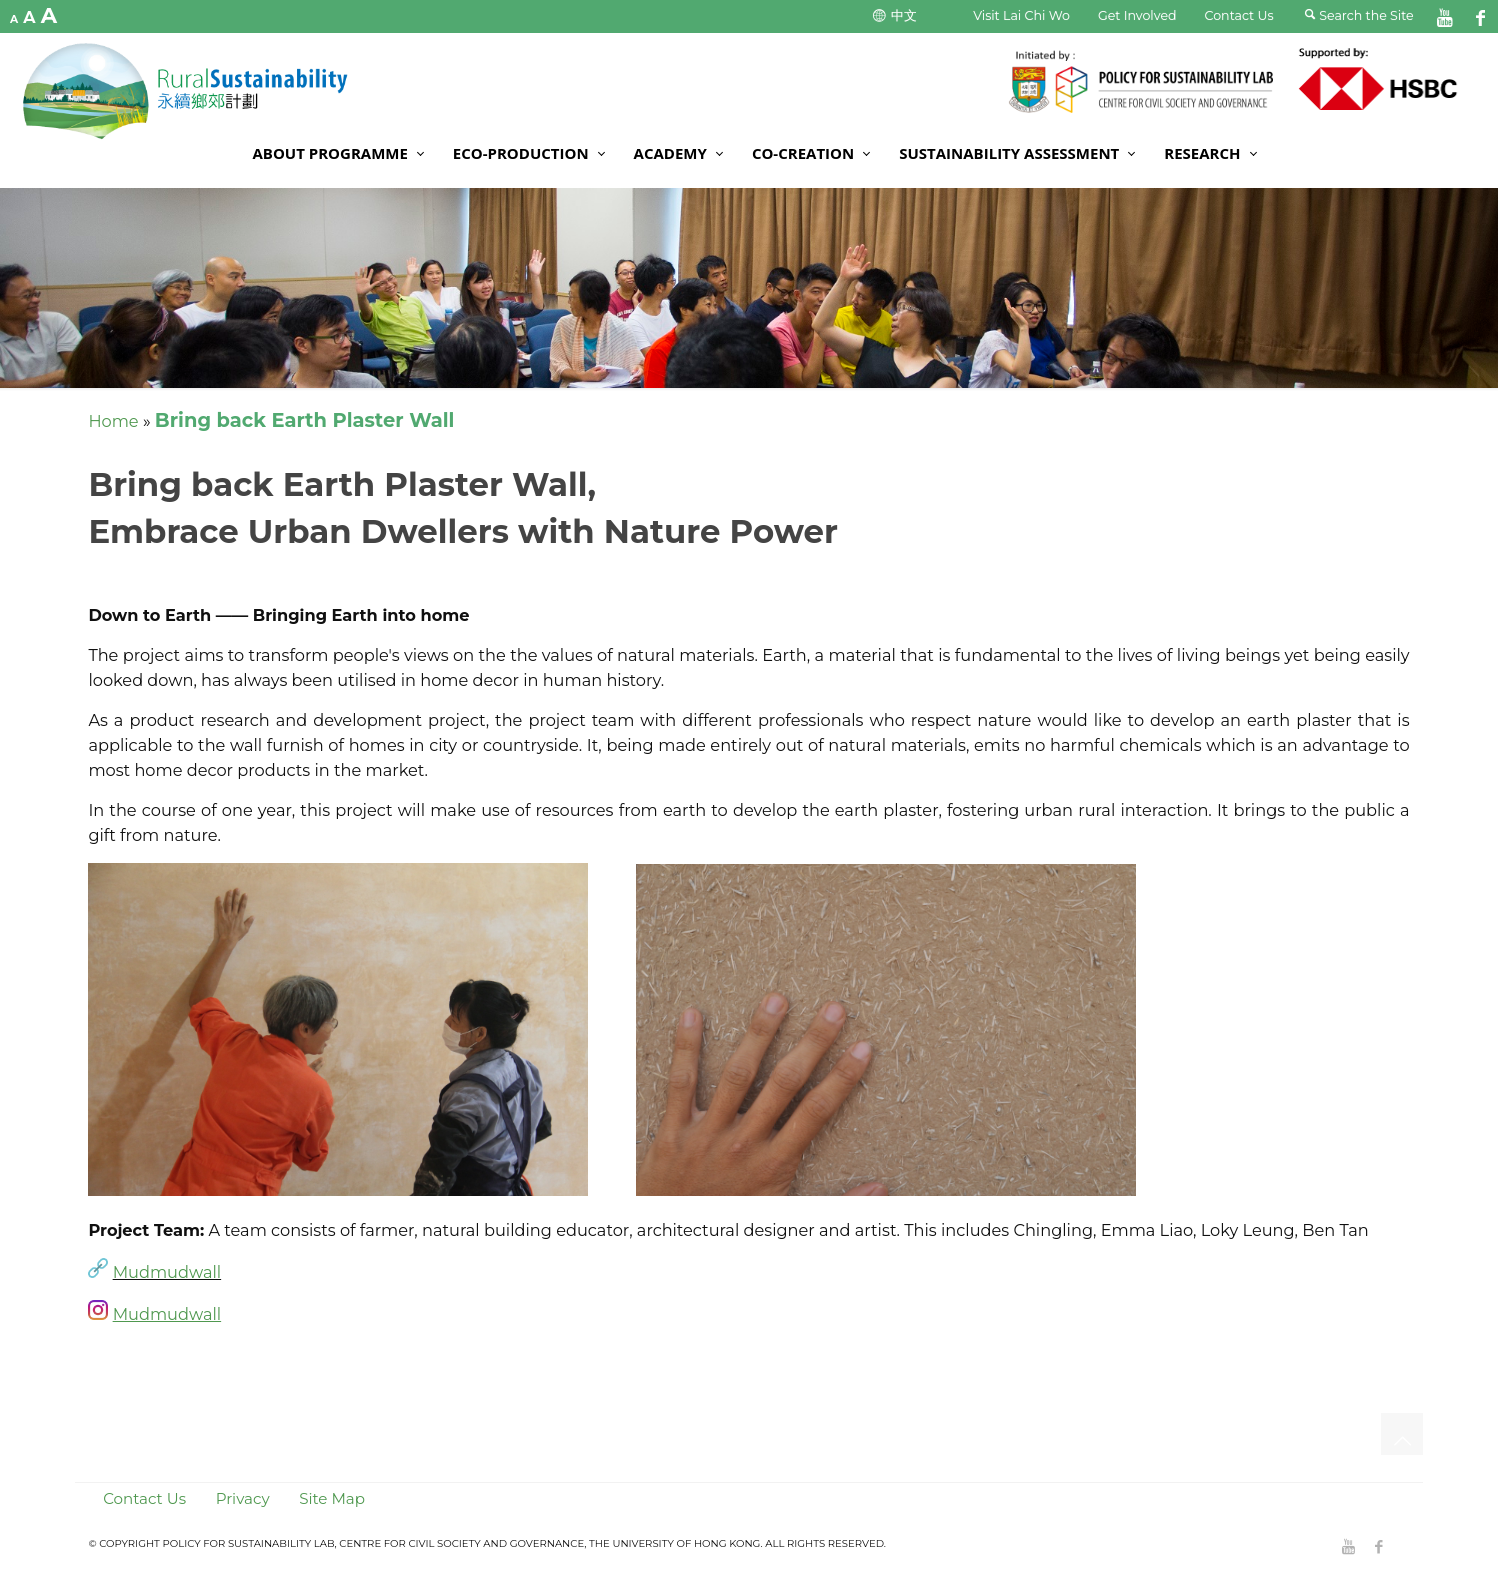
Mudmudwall (167, 1272)
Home (113, 421)
